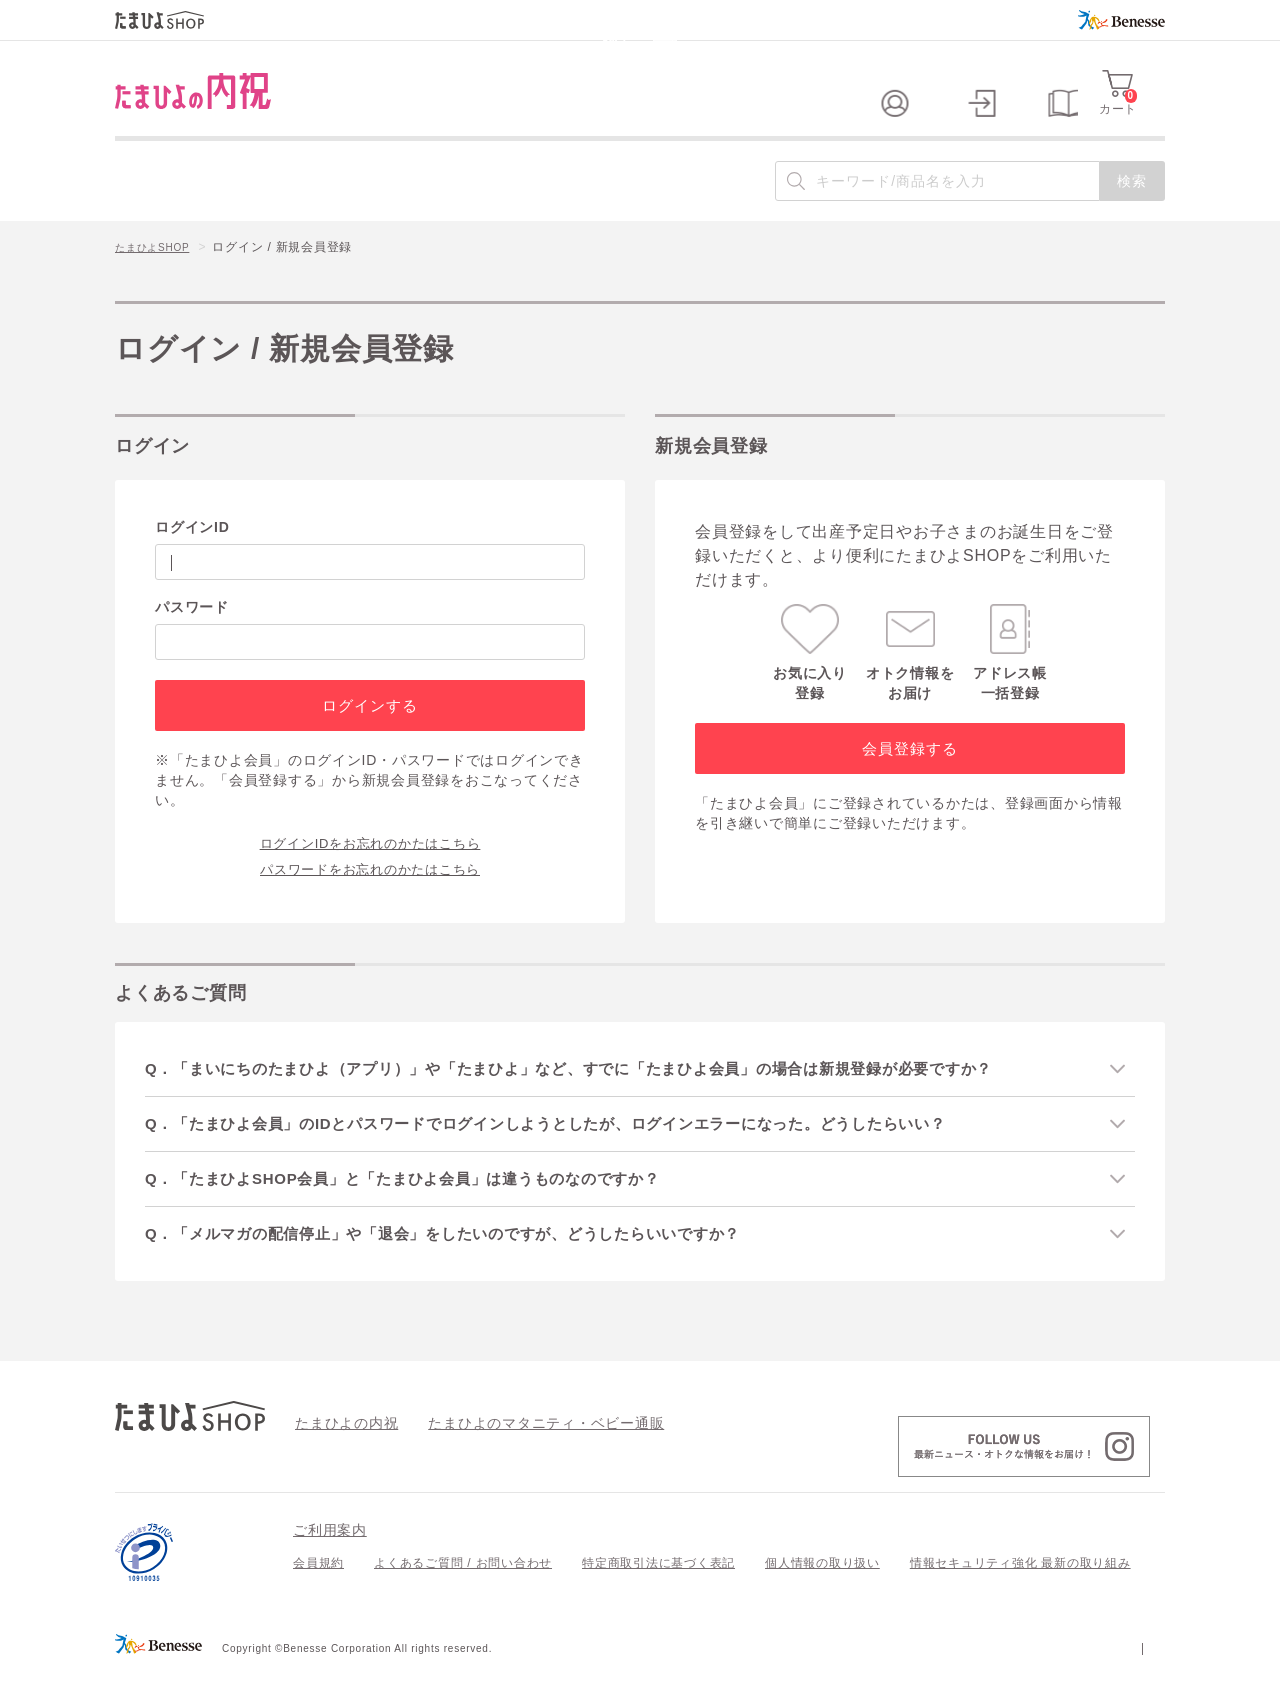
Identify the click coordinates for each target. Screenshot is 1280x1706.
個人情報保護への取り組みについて (972, 1684)
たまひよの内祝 (339, 1459)
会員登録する (909, 780)
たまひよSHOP (159, 281)
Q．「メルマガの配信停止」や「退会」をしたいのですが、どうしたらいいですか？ (471, 1269)
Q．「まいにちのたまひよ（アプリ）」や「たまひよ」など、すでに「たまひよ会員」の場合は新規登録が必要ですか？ (605, 1100)
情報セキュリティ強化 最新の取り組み (1020, 1600)
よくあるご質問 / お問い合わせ (463, 1600)
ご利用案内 (330, 1567)
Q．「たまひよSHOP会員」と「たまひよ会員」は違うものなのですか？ (428, 1213)
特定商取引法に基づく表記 (658, 1600)
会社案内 (1139, 1684)
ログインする (369, 737)
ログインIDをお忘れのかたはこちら (370, 874)
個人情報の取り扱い (822, 1600)
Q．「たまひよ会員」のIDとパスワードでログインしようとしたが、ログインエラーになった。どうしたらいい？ (580, 1156)
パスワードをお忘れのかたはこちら (370, 900)
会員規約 (318, 1600)
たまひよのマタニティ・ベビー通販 (516, 1459)
